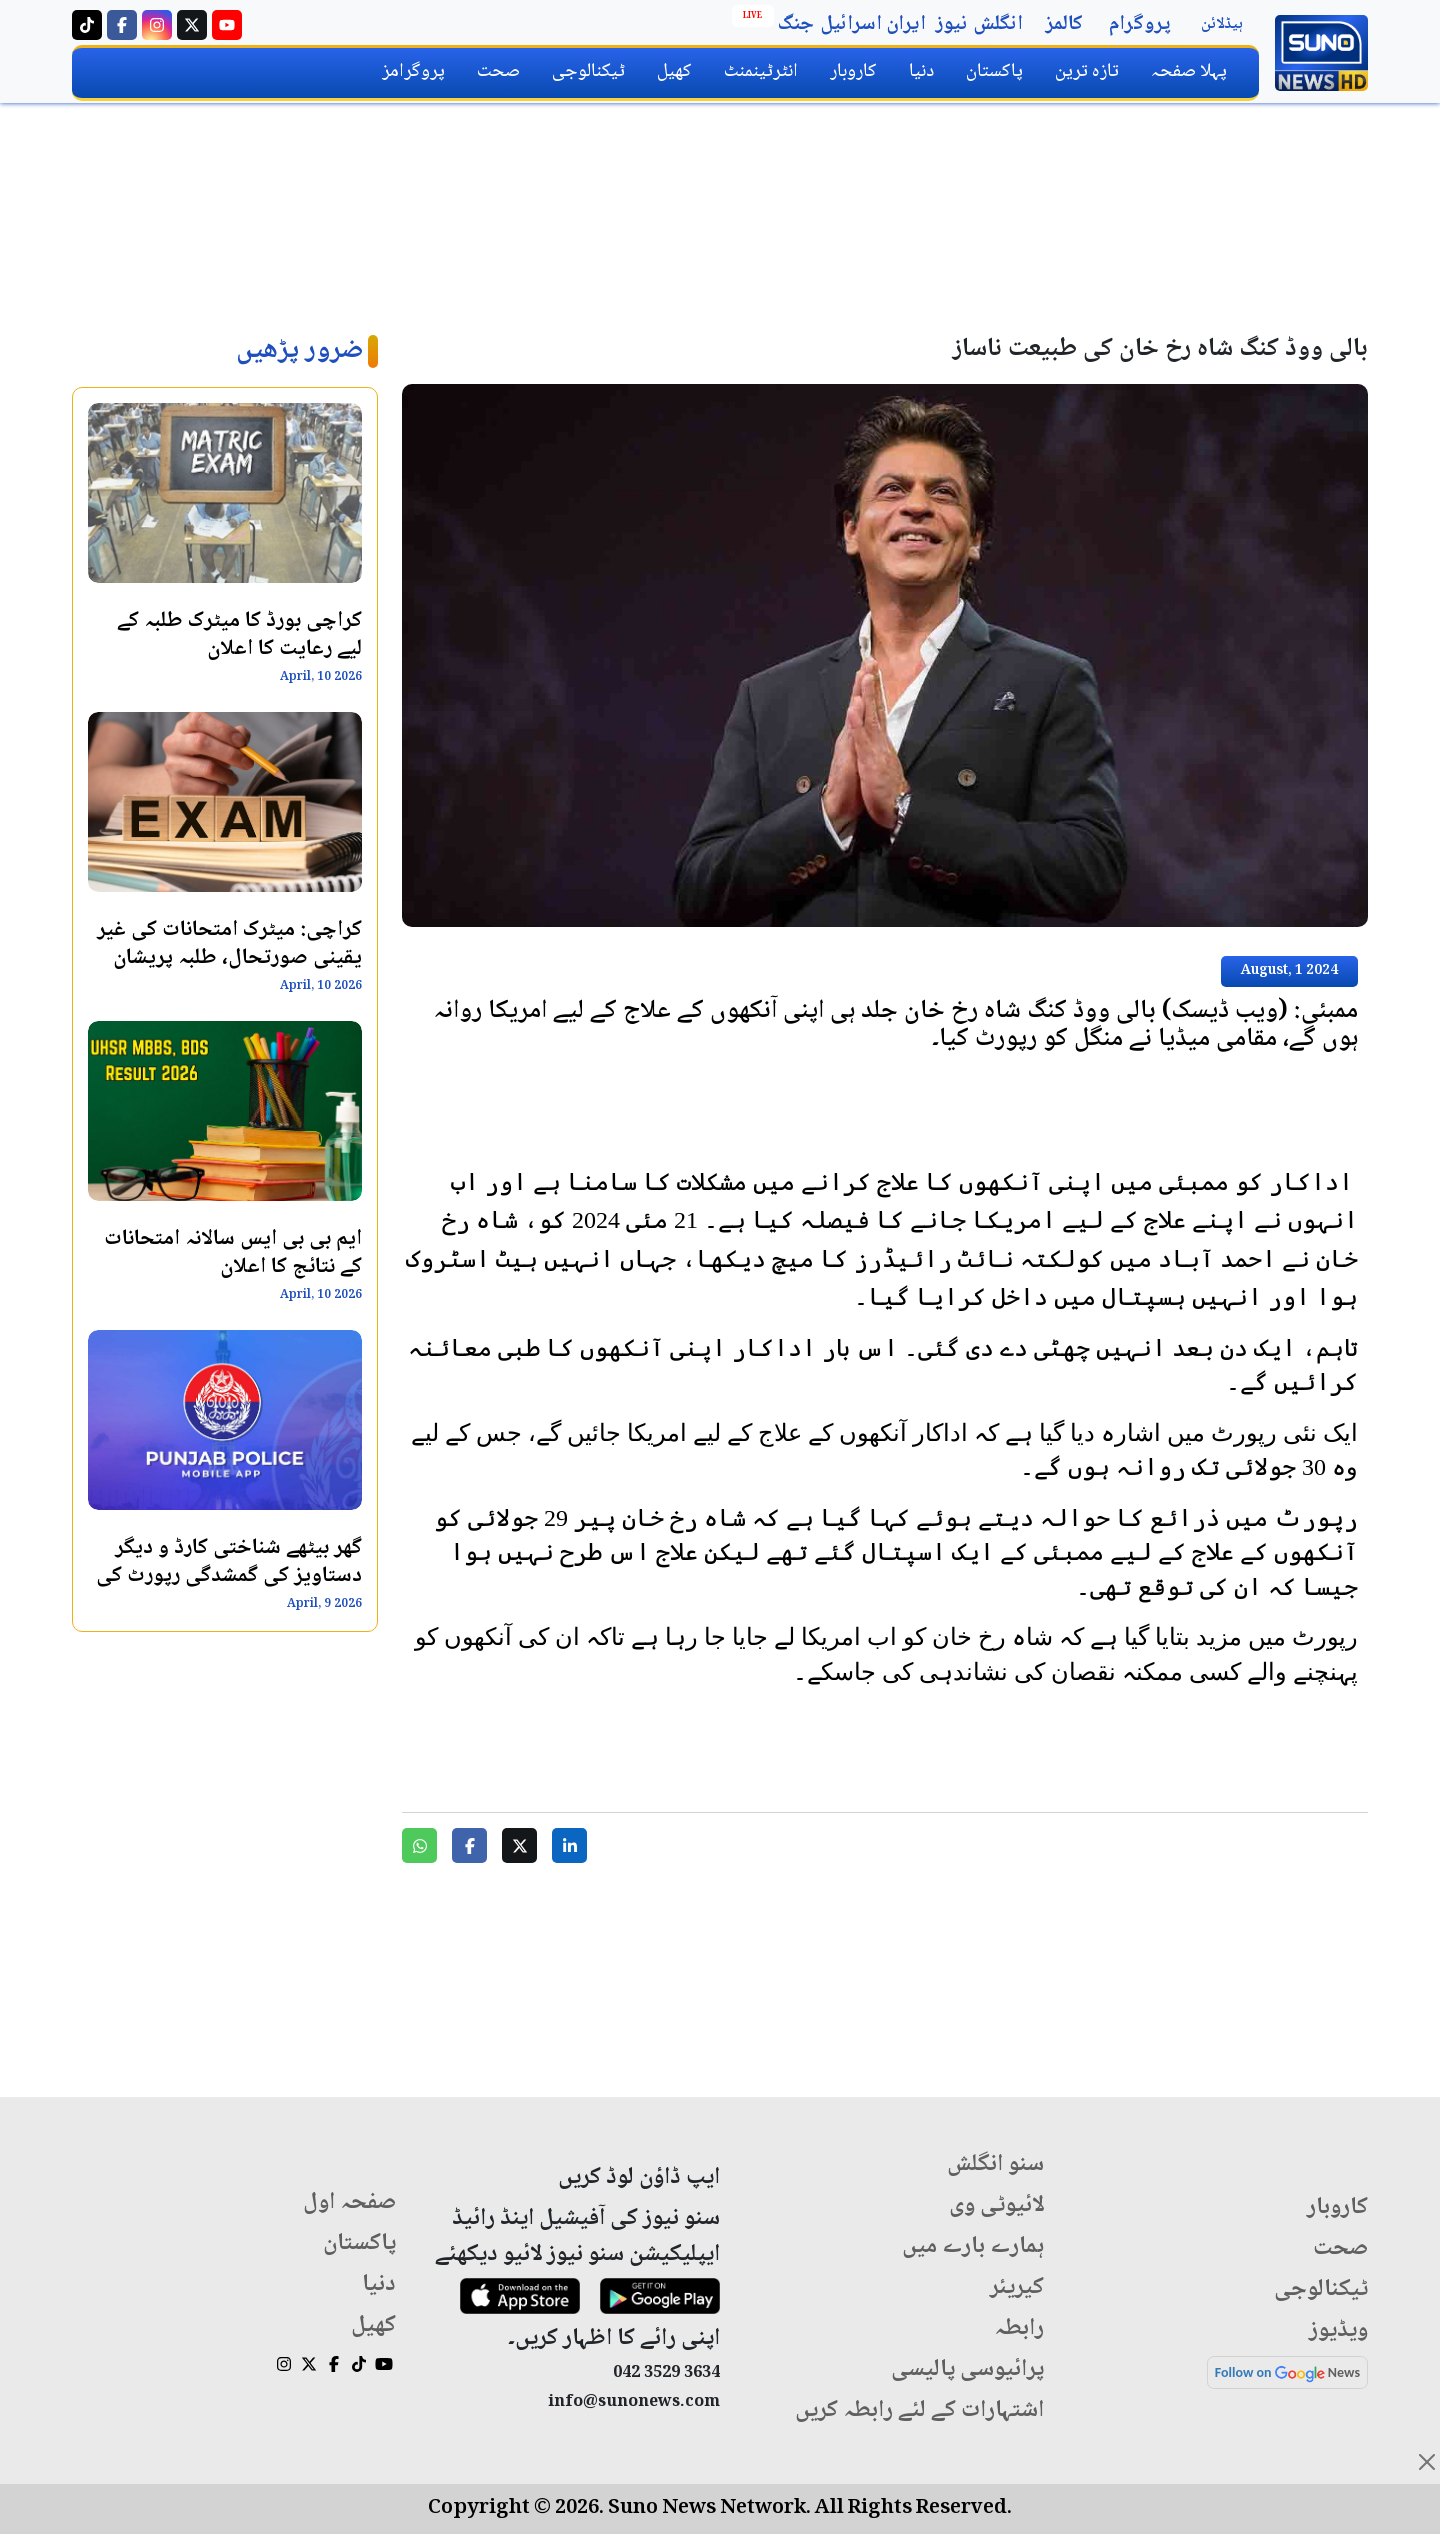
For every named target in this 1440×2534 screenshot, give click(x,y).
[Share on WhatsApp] (419, 1845)
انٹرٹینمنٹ (761, 71)
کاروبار (853, 71)
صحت (498, 71)
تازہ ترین (1087, 71)
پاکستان (994, 71)
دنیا (921, 71)
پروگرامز (413, 71)
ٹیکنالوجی (588, 71)
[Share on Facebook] (469, 1845)
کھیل (674, 71)
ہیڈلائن (1222, 24)
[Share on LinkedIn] (569, 1845)
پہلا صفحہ (1189, 71)
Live (752, 16)
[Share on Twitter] (519, 1845)
